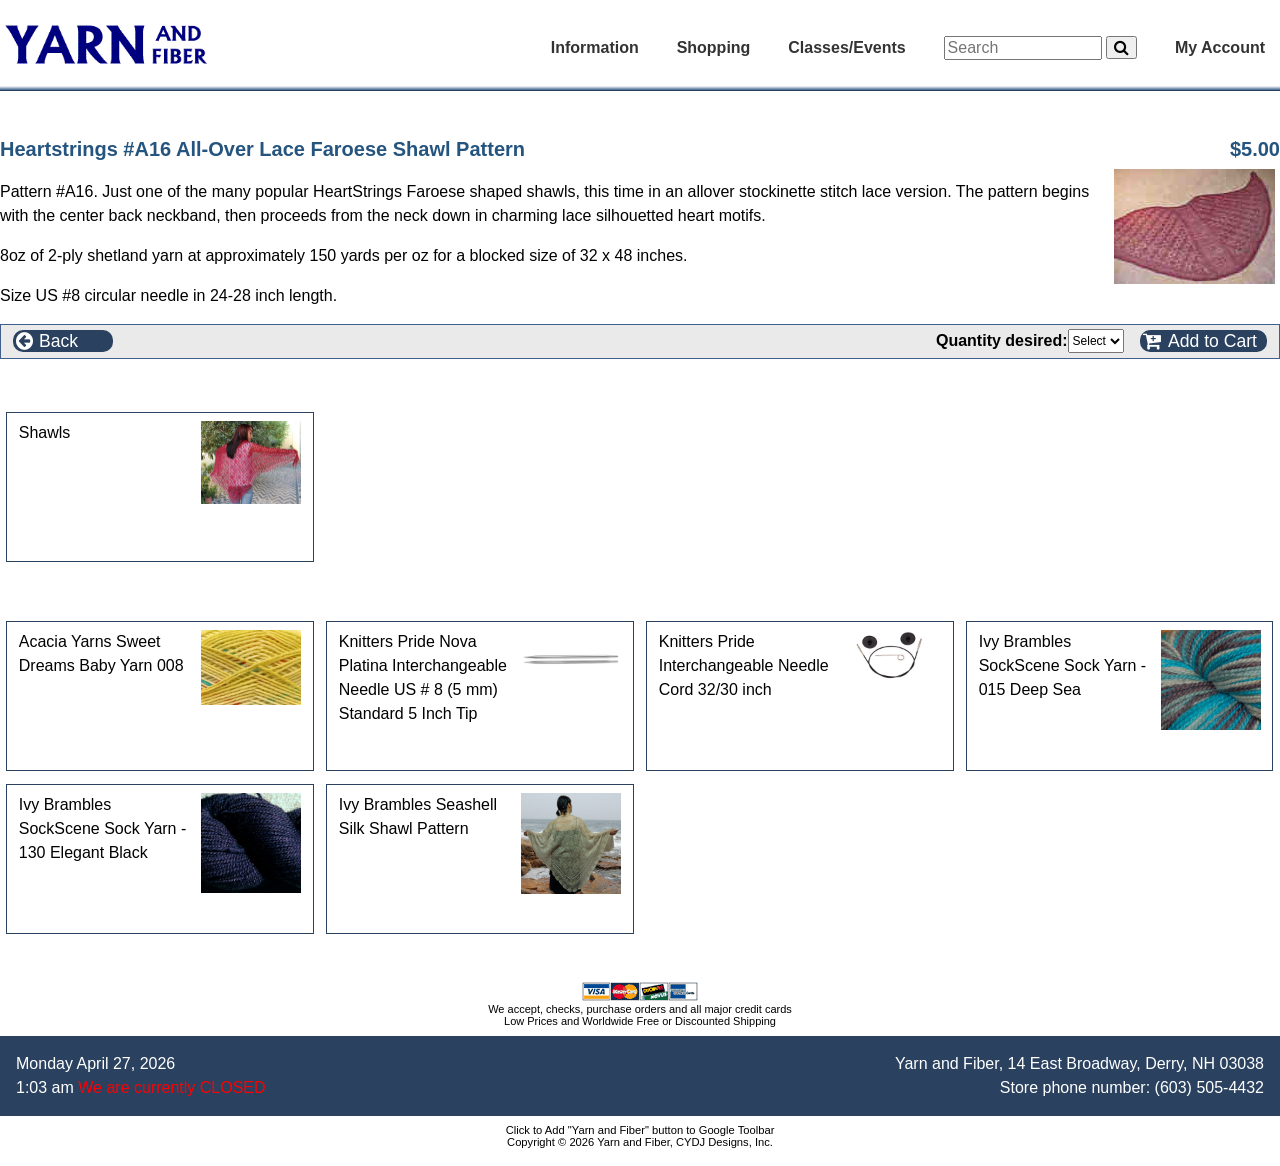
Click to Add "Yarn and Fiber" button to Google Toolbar (640, 1130)
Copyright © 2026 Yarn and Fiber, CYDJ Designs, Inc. (640, 1142)
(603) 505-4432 (1209, 1087)
